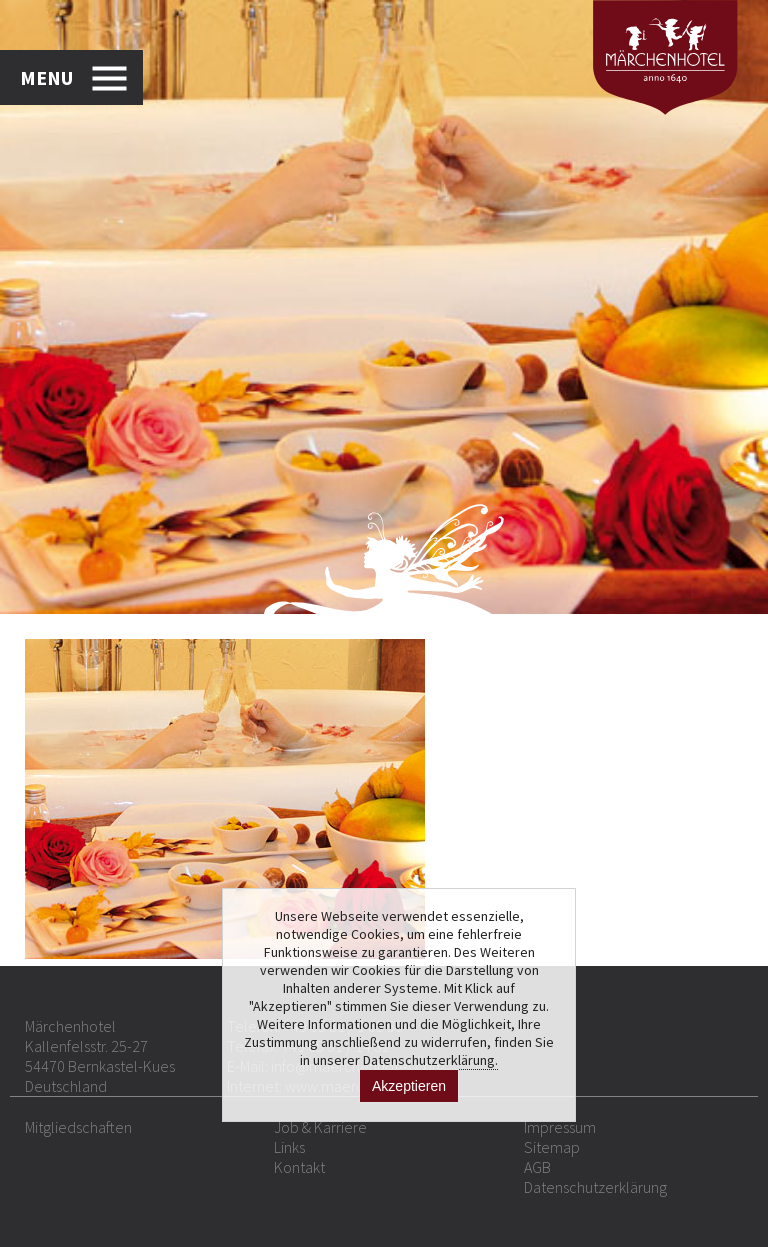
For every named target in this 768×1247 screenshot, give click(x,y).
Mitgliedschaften (78, 1127)
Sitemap (552, 1147)
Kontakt (299, 1167)
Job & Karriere (320, 1127)
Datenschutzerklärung (595, 1187)
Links (289, 1147)
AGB (537, 1167)
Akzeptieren (409, 1086)
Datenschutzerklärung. (430, 1060)
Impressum (560, 1127)
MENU (46, 77)
